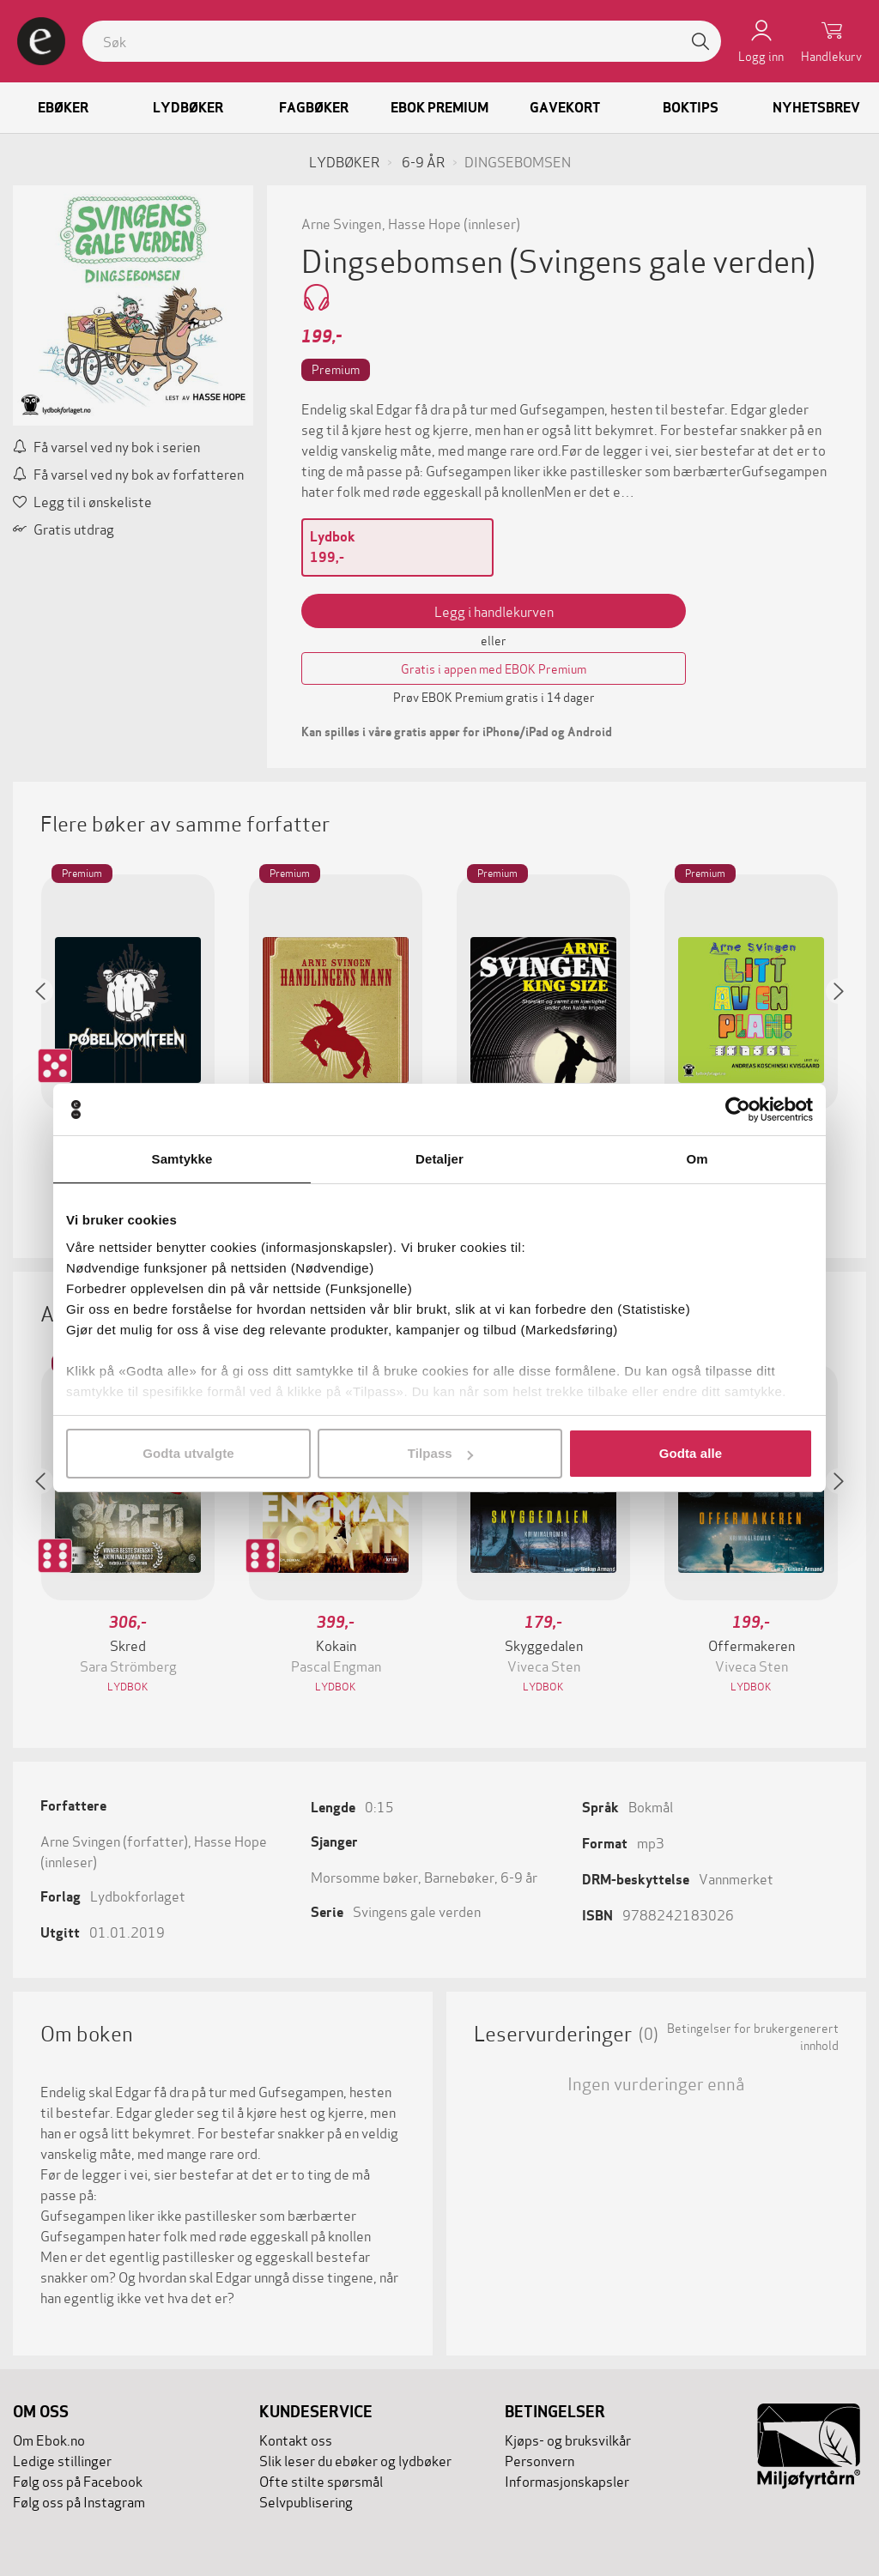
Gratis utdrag (63, 528)
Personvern (539, 2460)
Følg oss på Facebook (77, 2480)
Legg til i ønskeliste (82, 501)
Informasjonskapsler (567, 2480)
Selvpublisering (306, 2501)
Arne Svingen (341, 223)
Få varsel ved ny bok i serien (106, 446)
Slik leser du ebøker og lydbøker (355, 2460)
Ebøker (63, 108)
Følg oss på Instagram (79, 2501)
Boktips (690, 108)
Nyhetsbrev (816, 108)
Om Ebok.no (49, 2439)
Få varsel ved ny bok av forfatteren (128, 473)
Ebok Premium (439, 108)
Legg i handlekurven (494, 610)
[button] (48, 1040)
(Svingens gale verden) (662, 258)
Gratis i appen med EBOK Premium (493, 668)
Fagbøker (314, 108)
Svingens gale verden (417, 1910)
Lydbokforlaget (137, 1895)
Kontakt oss (295, 2439)
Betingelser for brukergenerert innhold (753, 2036)
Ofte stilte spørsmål (321, 2480)
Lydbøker (188, 108)
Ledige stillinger (62, 2460)
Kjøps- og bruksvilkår (568, 2439)
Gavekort (565, 108)
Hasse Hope (424, 223)
